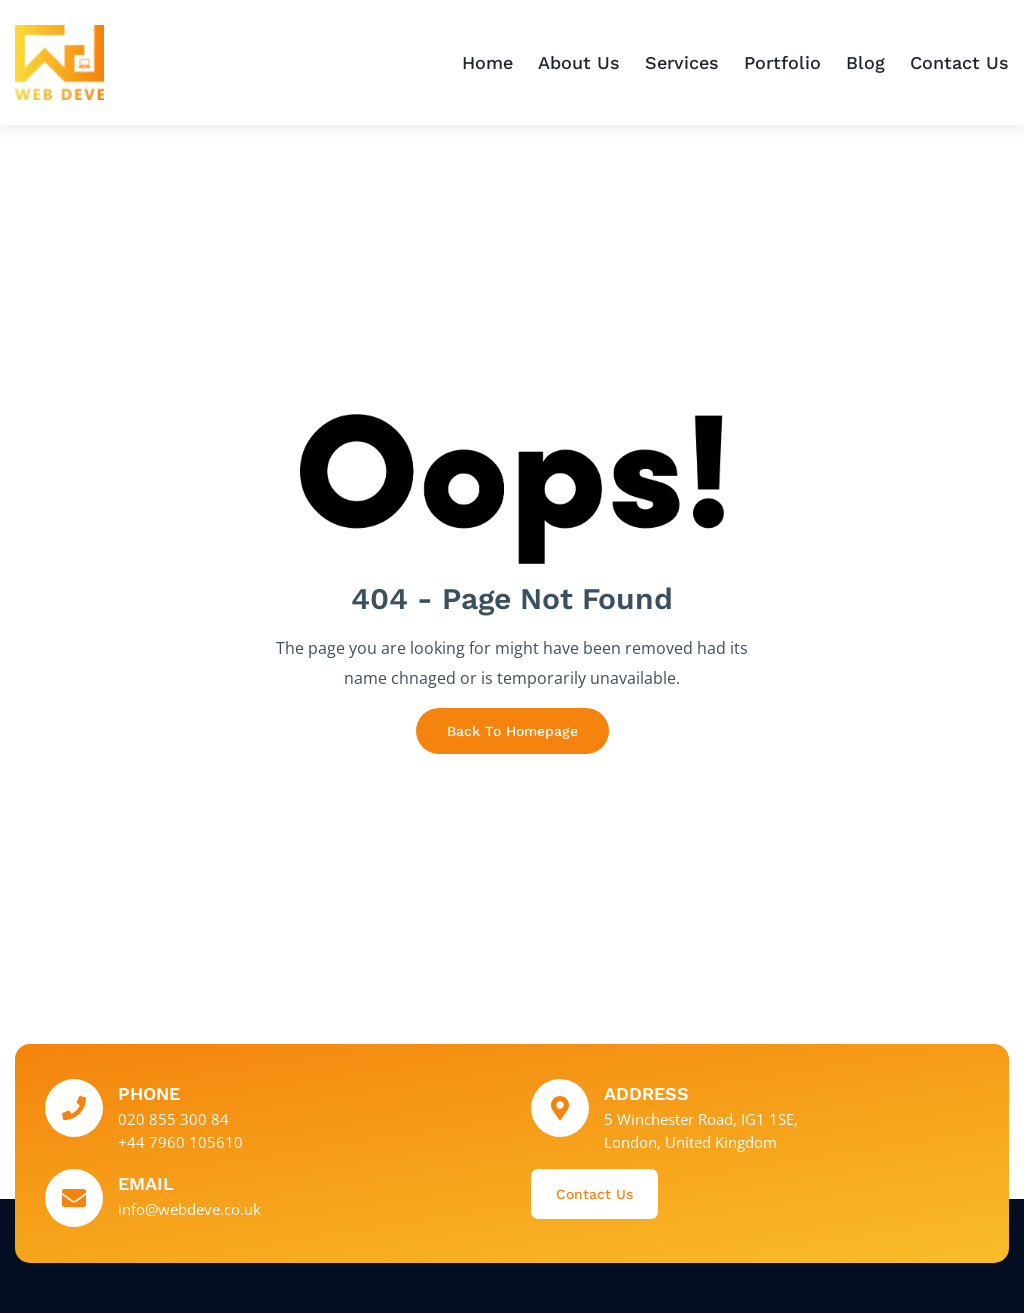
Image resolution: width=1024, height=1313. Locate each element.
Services (682, 62)
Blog (865, 62)
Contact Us (959, 62)
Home (487, 62)
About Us (579, 62)
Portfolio (782, 62)
